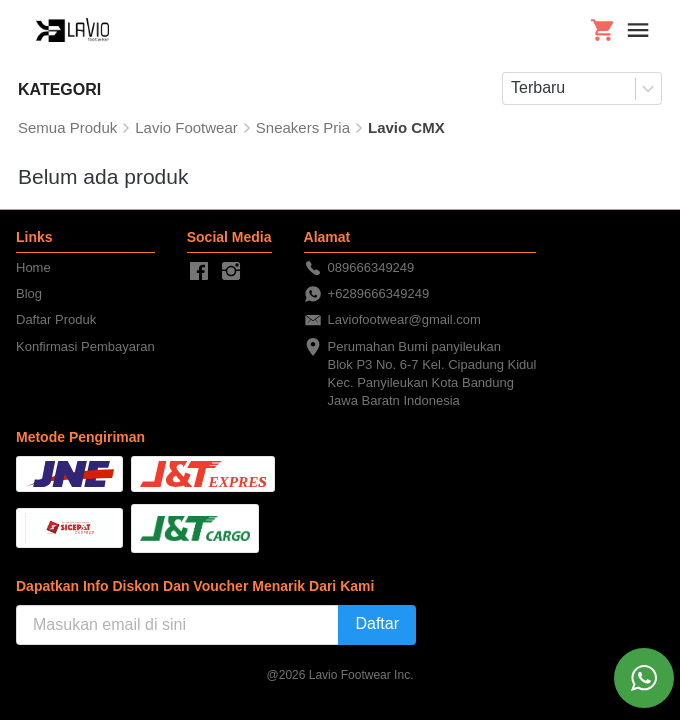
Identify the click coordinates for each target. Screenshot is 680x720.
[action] (644, 678)
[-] (199, 272)
